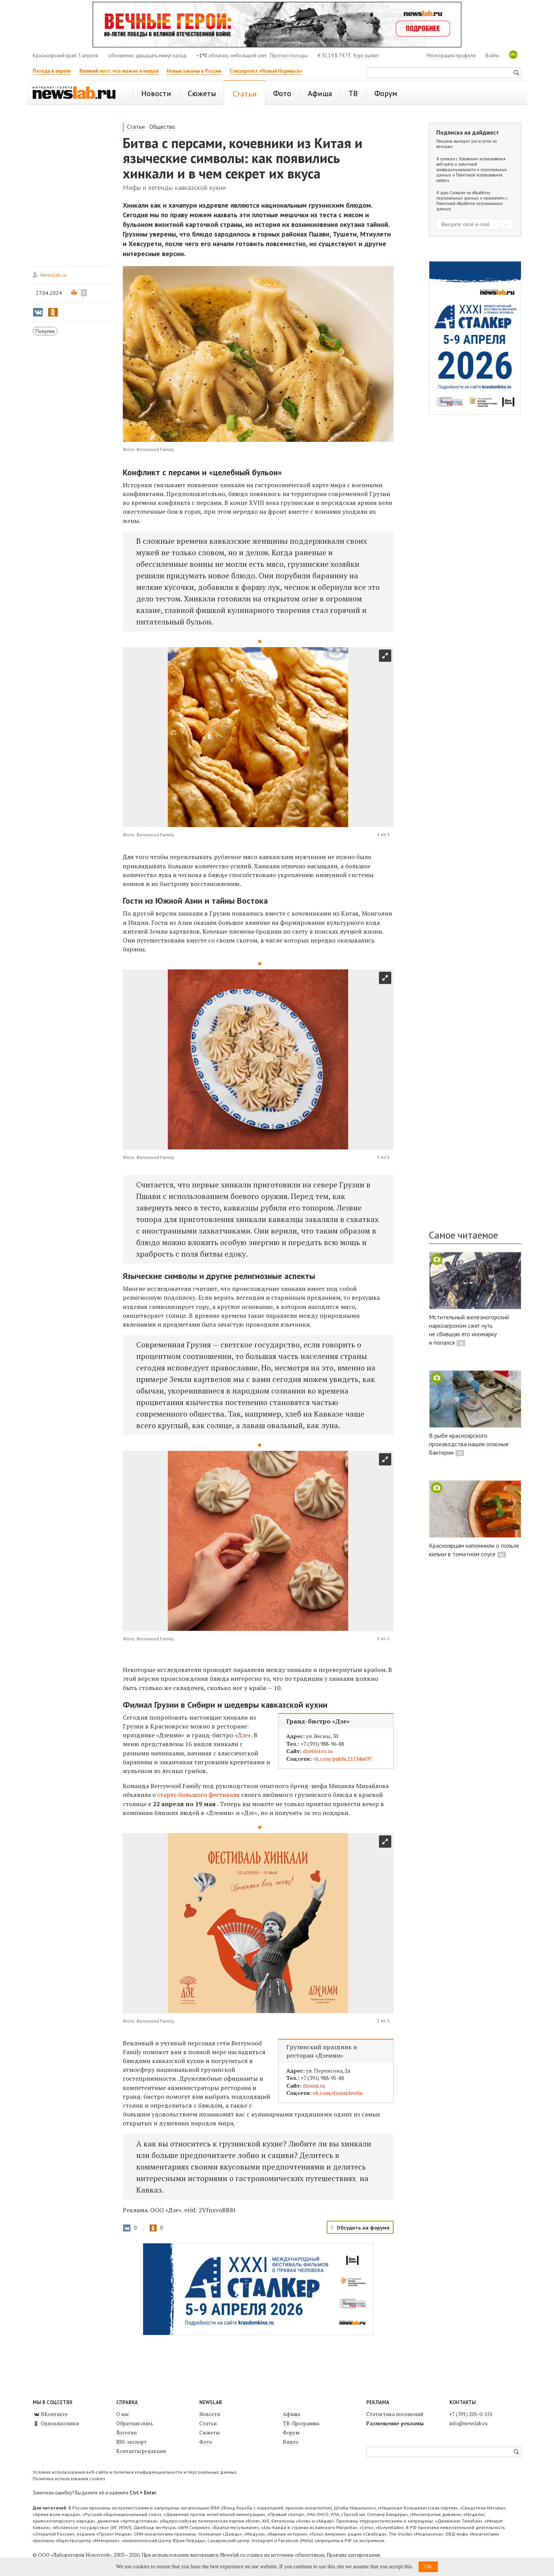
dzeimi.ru (314, 2085)
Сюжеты (209, 2432)
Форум (291, 2432)
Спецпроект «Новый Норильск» (266, 71)
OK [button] (428, 2566)
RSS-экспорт (131, 2441)
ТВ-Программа (301, 2423)
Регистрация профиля (451, 55)
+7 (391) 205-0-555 (470, 2414)
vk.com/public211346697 (342, 1758)
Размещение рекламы (395, 2423)
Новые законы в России (194, 71)
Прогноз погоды (289, 55)
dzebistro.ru (317, 1751)
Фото (205, 2441)
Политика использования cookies (69, 2478)
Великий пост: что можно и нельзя (119, 71)
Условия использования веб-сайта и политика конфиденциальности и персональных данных (135, 2472)
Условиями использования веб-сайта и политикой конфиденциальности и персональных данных (471, 167)
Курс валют (366, 55)
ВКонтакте (50, 2414)
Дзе (243, 1735)
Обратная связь (134, 2423)
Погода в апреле (52, 71)
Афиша (291, 2414)
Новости (209, 2414)
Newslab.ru (53, 274)
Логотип (126, 2432)
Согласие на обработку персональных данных (463, 195)
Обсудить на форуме (363, 2227)
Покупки (45, 331)
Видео (291, 2441)
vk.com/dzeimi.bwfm (337, 2092)
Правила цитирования (353, 2554)
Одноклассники (56, 2423)
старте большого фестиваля (198, 1794)
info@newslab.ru (468, 2423)
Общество (162, 126)
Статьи (136, 126)
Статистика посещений (394, 2414)
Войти (492, 55)
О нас (122, 2414)
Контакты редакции (141, 2451)
